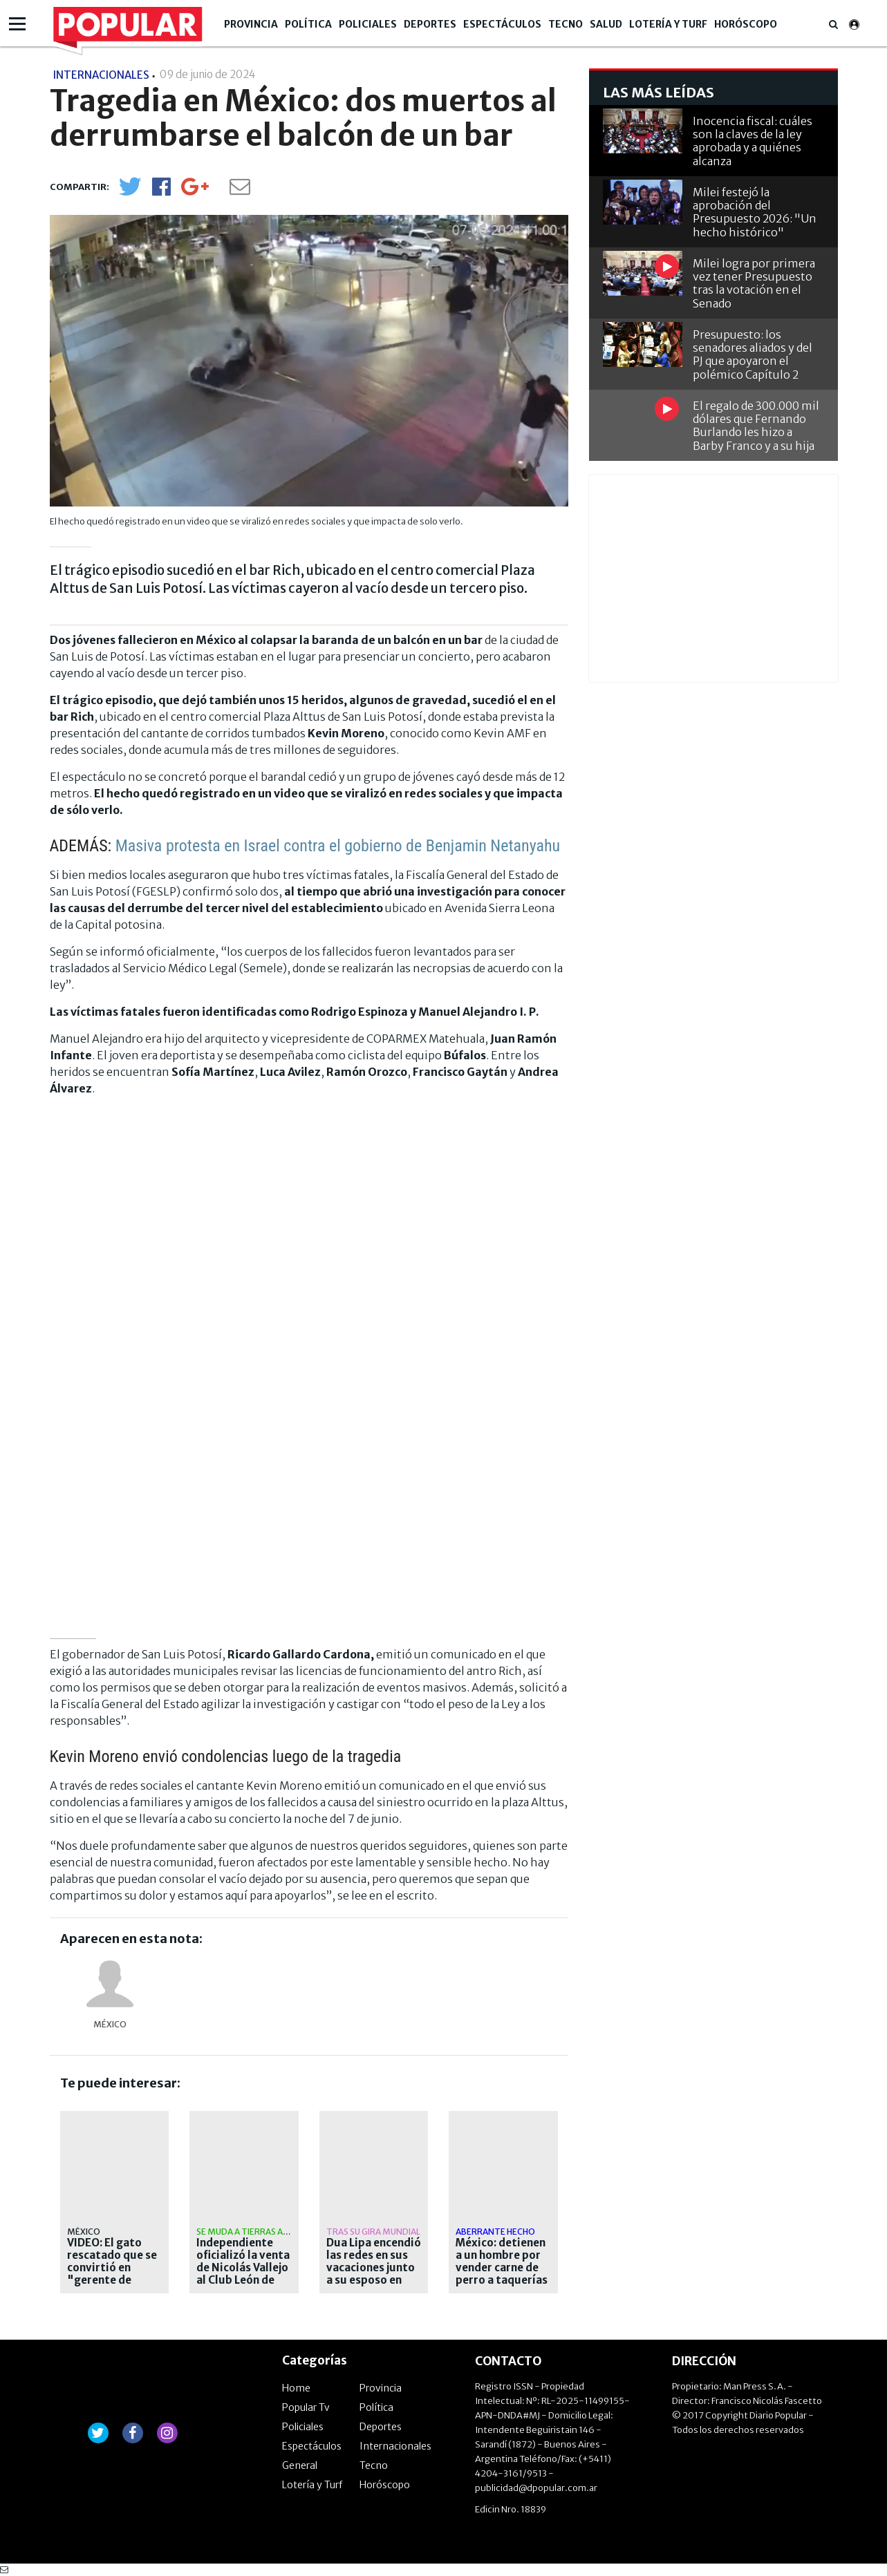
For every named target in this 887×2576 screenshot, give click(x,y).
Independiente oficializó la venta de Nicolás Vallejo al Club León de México (243, 2268)
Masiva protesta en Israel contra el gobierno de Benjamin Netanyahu (338, 845)
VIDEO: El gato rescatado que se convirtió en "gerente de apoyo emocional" (112, 2274)
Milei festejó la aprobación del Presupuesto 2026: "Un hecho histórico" (754, 212)
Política (308, 24)
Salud (606, 24)
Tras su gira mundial (373, 2231)
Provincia (251, 24)
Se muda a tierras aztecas (255, 2231)
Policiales (368, 24)
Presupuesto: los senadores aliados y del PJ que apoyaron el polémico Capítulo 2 (752, 354)
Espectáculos (502, 24)
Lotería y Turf (668, 24)
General (299, 2465)
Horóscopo (745, 24)
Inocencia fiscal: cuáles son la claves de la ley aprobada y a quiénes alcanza (752, 141)
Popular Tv (306, 2407)
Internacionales (395, 2446)
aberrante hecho (495, 2231)
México (110, 2024)
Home (296, 2388)
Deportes (430, 24)
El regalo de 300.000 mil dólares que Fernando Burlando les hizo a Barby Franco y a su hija (756, 426)
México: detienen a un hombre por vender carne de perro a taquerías (502, 2261)
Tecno (565, 24)
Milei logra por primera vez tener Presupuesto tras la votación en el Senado (754, 283)
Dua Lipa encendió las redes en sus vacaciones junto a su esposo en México (373, 2268)
